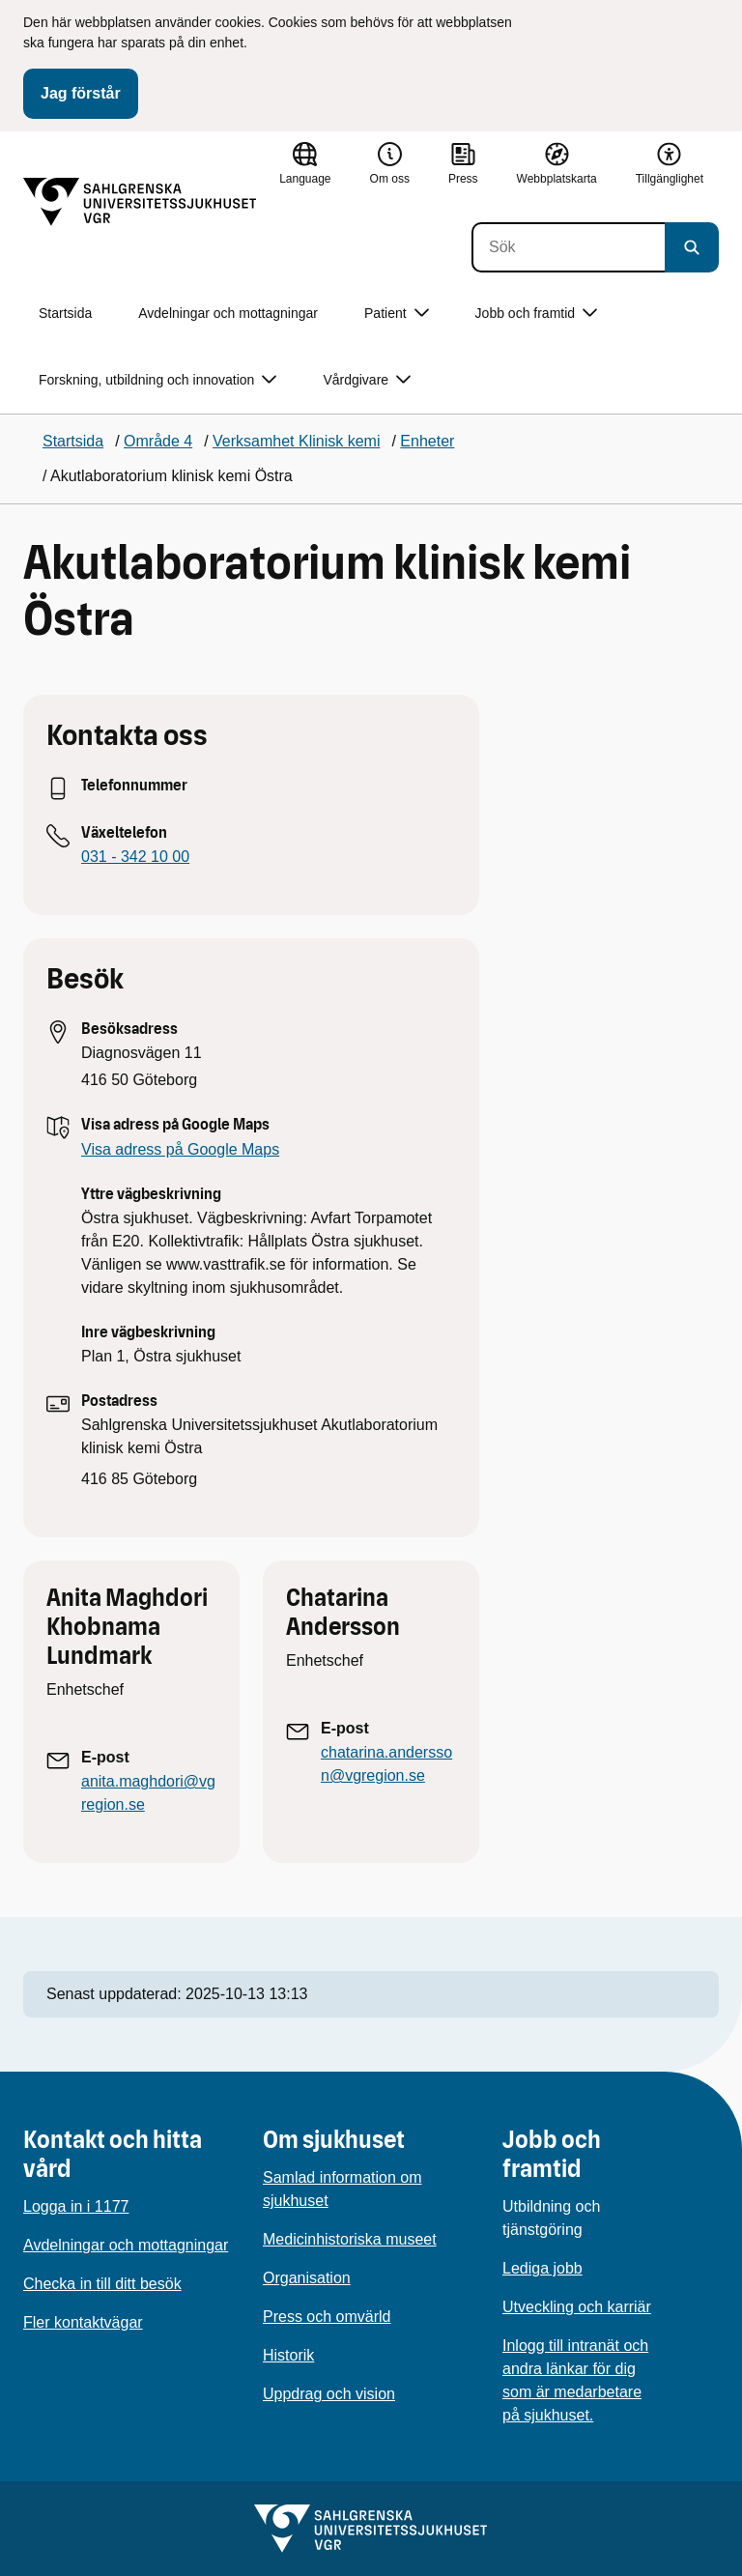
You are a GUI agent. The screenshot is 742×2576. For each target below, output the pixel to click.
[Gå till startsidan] (140, 202)
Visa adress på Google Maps (180, 1149)
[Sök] (568, 247)
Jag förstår (81, 93)
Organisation (307, 2278)
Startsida (65, 313)
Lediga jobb (542, 2268)
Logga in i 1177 (75, 2206)
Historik (288, 2355)
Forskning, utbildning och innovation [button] (157, 380)
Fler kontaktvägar (83, 2322)
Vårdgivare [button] (367, 380)
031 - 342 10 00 (135, 856)
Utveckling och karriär (576, 2307)
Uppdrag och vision (329, 2394)
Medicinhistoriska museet (350, 2239)
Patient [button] (396, 313)
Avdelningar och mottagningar (228, 313)
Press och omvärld (327, 2316)
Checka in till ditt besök (102, 2283)
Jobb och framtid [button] (536, 313)
